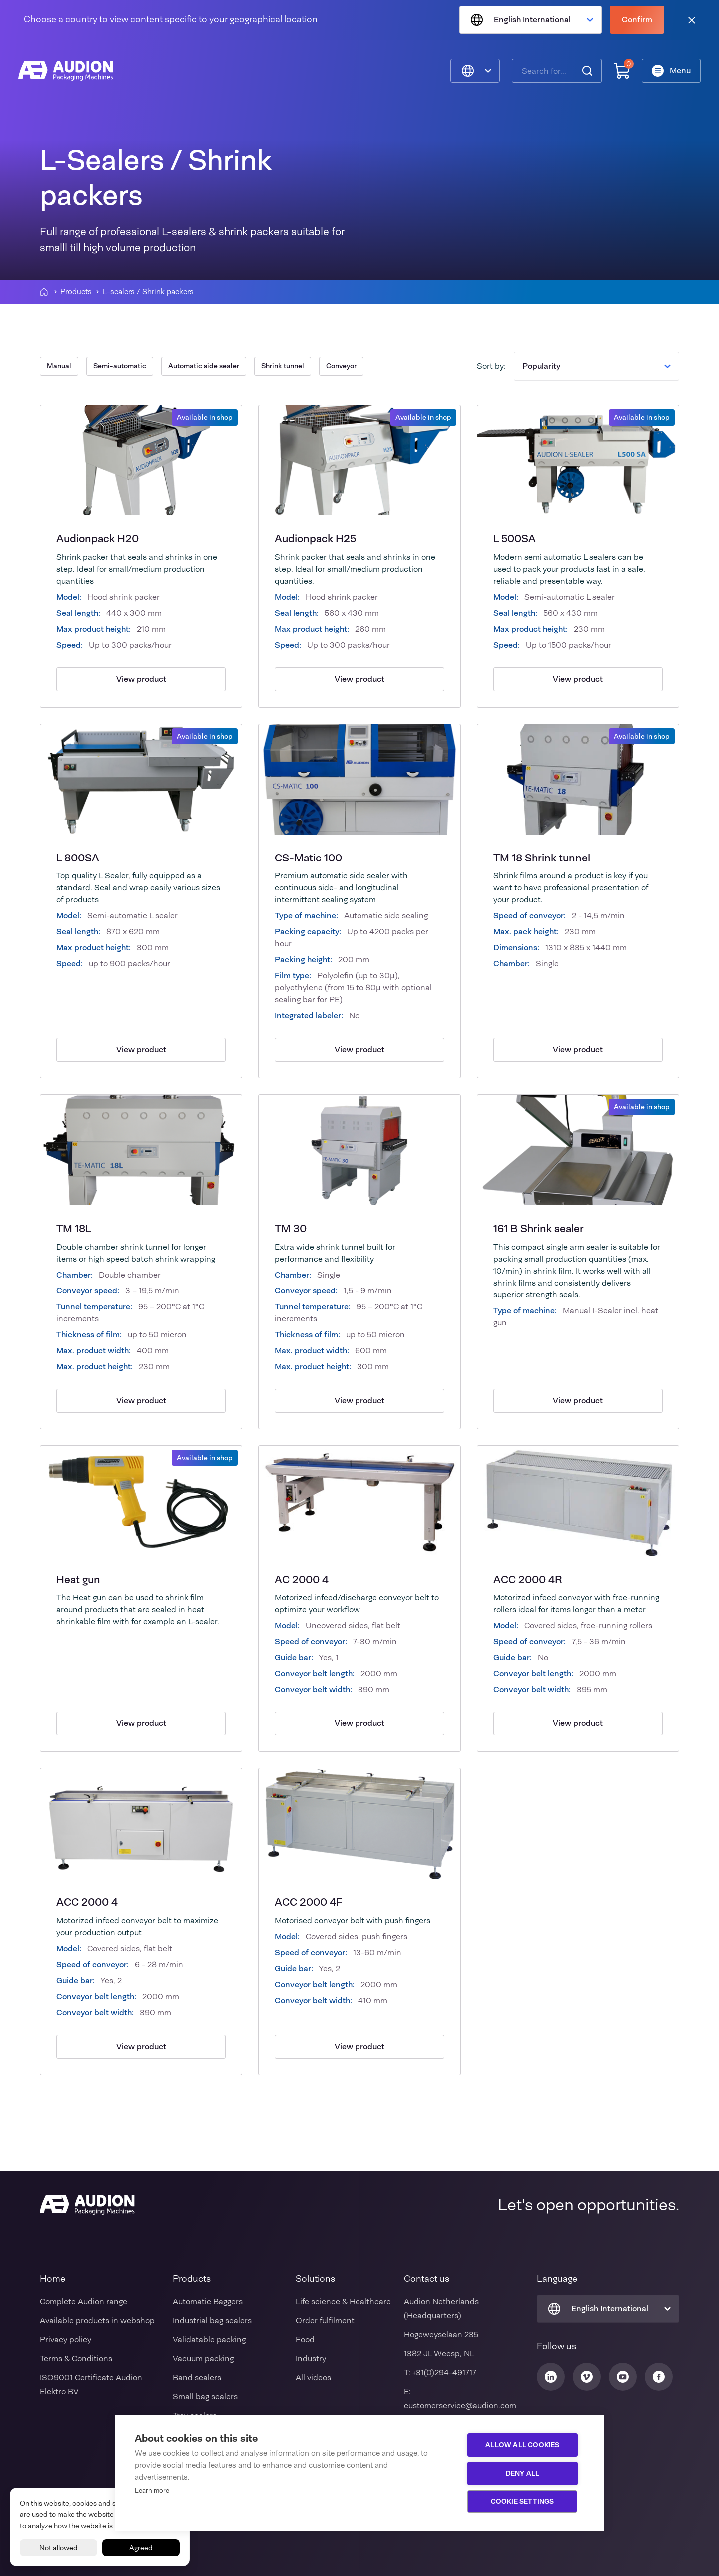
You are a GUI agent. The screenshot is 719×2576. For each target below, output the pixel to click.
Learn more (152, 2490)
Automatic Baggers (208, 2301)
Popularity (596, 366)
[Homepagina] (44, 292)
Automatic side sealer (203, 365)
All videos (313, 2377)
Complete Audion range (83, 2301)
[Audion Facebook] (659, 2377)
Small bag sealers (205, 2396)
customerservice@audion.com (460, 2405)
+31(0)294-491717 (444, 2372)
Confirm (637, 19)
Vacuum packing (203, 2358)
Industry (311, 2358)
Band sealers (197, 2377)
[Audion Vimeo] (587, 2377)
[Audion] (67, 72)
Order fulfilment (325, 2320)
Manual (59, 365)
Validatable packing (209, 2339)
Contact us (426, 2279)
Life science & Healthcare (343, 2301)
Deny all (525, 2473)
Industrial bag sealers (212, 2320)
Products (76, 292)
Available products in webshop (97, 2320)
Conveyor (341, 365)
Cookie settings (524, 2501)
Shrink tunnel (282, 365)
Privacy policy (65, 2339)
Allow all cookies (525, 2444)
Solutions (315, 2279)
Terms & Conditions (76, 2358)
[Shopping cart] (620, 72)
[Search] (586, 72)
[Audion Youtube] (623, 2377)
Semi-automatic (119, 365)
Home (52, 2279)
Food (305, 2339)
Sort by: (491, 366)
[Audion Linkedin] (551, 2377)
